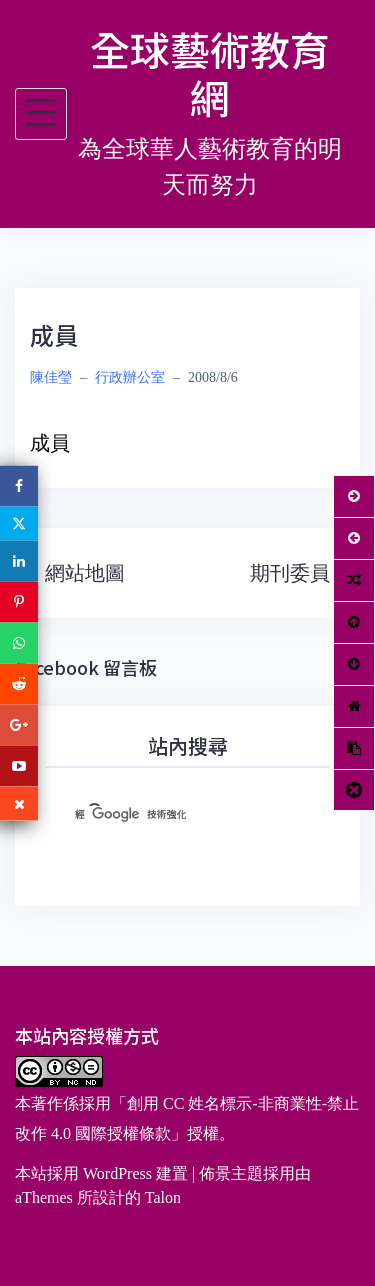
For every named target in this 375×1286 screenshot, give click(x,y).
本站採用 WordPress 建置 (101, 1173)
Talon (163, 1197)
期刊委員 (290, 573)
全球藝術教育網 (210, 73)
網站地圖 (85, 573)
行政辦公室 (130, 377)
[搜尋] (163, 814)
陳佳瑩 (51, 377)
